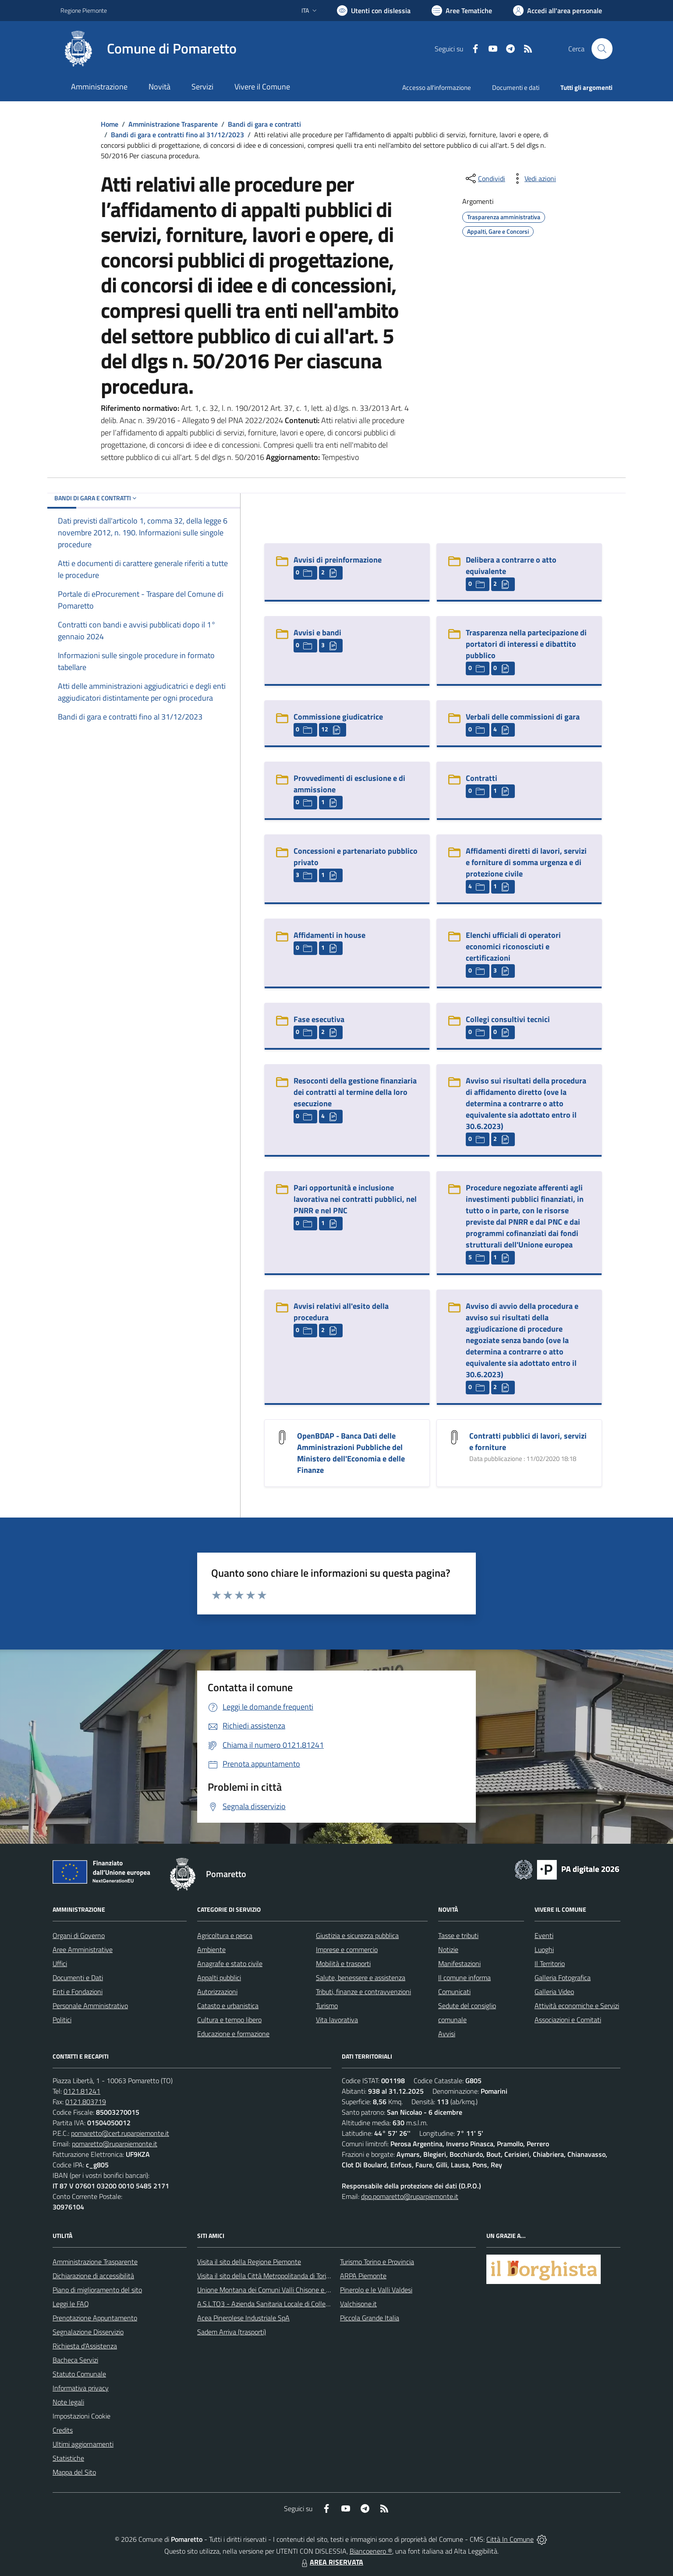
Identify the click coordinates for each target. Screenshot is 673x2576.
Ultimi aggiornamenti (83, 2444)
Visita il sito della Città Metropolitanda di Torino (265, 2275)
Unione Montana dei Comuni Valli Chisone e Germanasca (279, 2289)
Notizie (448, 1949)
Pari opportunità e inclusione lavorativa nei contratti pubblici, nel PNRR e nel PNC (355, 1199)
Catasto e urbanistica (228, 2005)
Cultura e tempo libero (229, 2019)
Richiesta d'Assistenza (85, 2346)
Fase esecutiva (319, 1019)
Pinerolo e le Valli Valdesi (376, 2289)
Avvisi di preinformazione (338, 560)
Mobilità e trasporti (343, 1963)
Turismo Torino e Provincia (377, 2261)
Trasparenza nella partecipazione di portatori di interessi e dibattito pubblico (526, 644)
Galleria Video (554, 1991)
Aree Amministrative (83, 1949)
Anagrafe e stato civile (229, 1963)
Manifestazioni (459, 1963)
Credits (63, 2430)
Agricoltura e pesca (224, 1935)
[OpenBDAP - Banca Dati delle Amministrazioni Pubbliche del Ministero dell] (282, 1437)
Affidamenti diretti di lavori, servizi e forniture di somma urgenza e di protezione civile (526, 862)
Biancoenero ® (371, 2551)
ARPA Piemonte (363, 2275)
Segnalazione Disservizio (88, 2332)
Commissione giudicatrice (338, 717)
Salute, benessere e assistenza (360, 1977)
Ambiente (211, 1949)
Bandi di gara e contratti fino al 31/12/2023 (177, 134)
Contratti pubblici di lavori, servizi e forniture (528, 1441)
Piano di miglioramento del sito (97, 2289)
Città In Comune (510, 2539)
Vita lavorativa (337, 2019)
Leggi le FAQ (71, 2303)
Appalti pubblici (219, 1977)
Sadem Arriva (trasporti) (231, 2332)
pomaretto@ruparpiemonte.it (114, 2143)
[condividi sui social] (484, 178)
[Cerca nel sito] (602, 48)
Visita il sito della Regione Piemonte (249, 2261)
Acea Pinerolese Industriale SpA (243, 2317)
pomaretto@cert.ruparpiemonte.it (120, 2133)
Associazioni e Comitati (568, 2019)
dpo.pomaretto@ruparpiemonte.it (409, 2196)
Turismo (327, 2005)
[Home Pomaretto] (148, 49)
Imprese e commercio (347, 1949)
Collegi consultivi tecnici (508, 1019)
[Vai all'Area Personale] (558, 10)
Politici (62, 2019)
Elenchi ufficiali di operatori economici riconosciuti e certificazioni (513, 946)
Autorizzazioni (217, 1991)
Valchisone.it (358, 2303)
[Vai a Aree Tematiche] (462, 10)
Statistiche (68, 2458)
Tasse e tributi (458, 1935)
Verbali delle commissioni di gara (523, 717)
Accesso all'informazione (436, 87)
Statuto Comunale (79, 2374)
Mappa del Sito (74, 2472)
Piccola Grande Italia (369, 2317)
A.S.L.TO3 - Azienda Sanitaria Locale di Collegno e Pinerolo (282, 2303)
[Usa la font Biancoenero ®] (373, 10)
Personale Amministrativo (90, 2005)
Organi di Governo (79, 1935)
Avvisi (446, 2033)
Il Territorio (550, 1963)
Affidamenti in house (329, 935)
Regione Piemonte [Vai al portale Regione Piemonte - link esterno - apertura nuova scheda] (83, 10)
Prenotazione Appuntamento (95, 2317)
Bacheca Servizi (75, 2360)
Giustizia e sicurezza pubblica (357, 1935)
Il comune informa (464, 1977)
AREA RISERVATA (331, 2562)
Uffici (60, 1963)
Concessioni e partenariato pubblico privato (356, 856)
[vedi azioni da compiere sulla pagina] (533, 178)
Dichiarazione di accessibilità (93, 2275)
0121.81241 (82, 2091)
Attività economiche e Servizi (577, 2005)
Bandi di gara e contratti (264, 124)
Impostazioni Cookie (81, 2416)
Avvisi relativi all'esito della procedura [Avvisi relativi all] (341, 1311)
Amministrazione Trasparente (173, 124)
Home (109, 124)
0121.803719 (85, 2101)
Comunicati (454, 1991)
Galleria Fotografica (563, 1977)
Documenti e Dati (78, 1977)
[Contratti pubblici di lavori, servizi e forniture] (454, 1437)
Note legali (68, 2402)
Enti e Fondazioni (78, 1991)
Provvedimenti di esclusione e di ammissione (349, 783)
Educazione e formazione (233, 2033)
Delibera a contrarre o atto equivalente (511, 565)
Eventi (544, 1935)
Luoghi (544, 1949)
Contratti (481, 778)
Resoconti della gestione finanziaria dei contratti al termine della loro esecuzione (355, 1092)
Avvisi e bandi (317, 632)
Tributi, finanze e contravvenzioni (363, 1991)
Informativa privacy (81, 2388)
